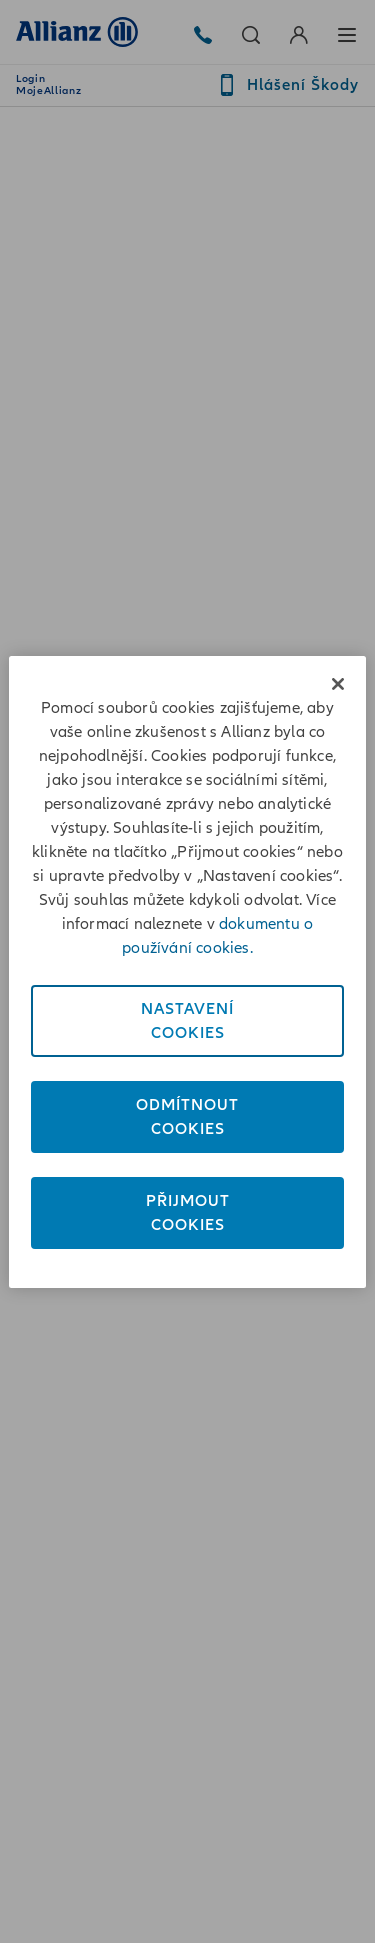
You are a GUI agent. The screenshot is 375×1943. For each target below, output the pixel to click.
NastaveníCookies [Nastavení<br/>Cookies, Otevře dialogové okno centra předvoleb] (187, 1021)
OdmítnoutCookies (187, 1117)
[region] (187, 972)
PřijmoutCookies (188, 1213)
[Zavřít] (338, 684)
